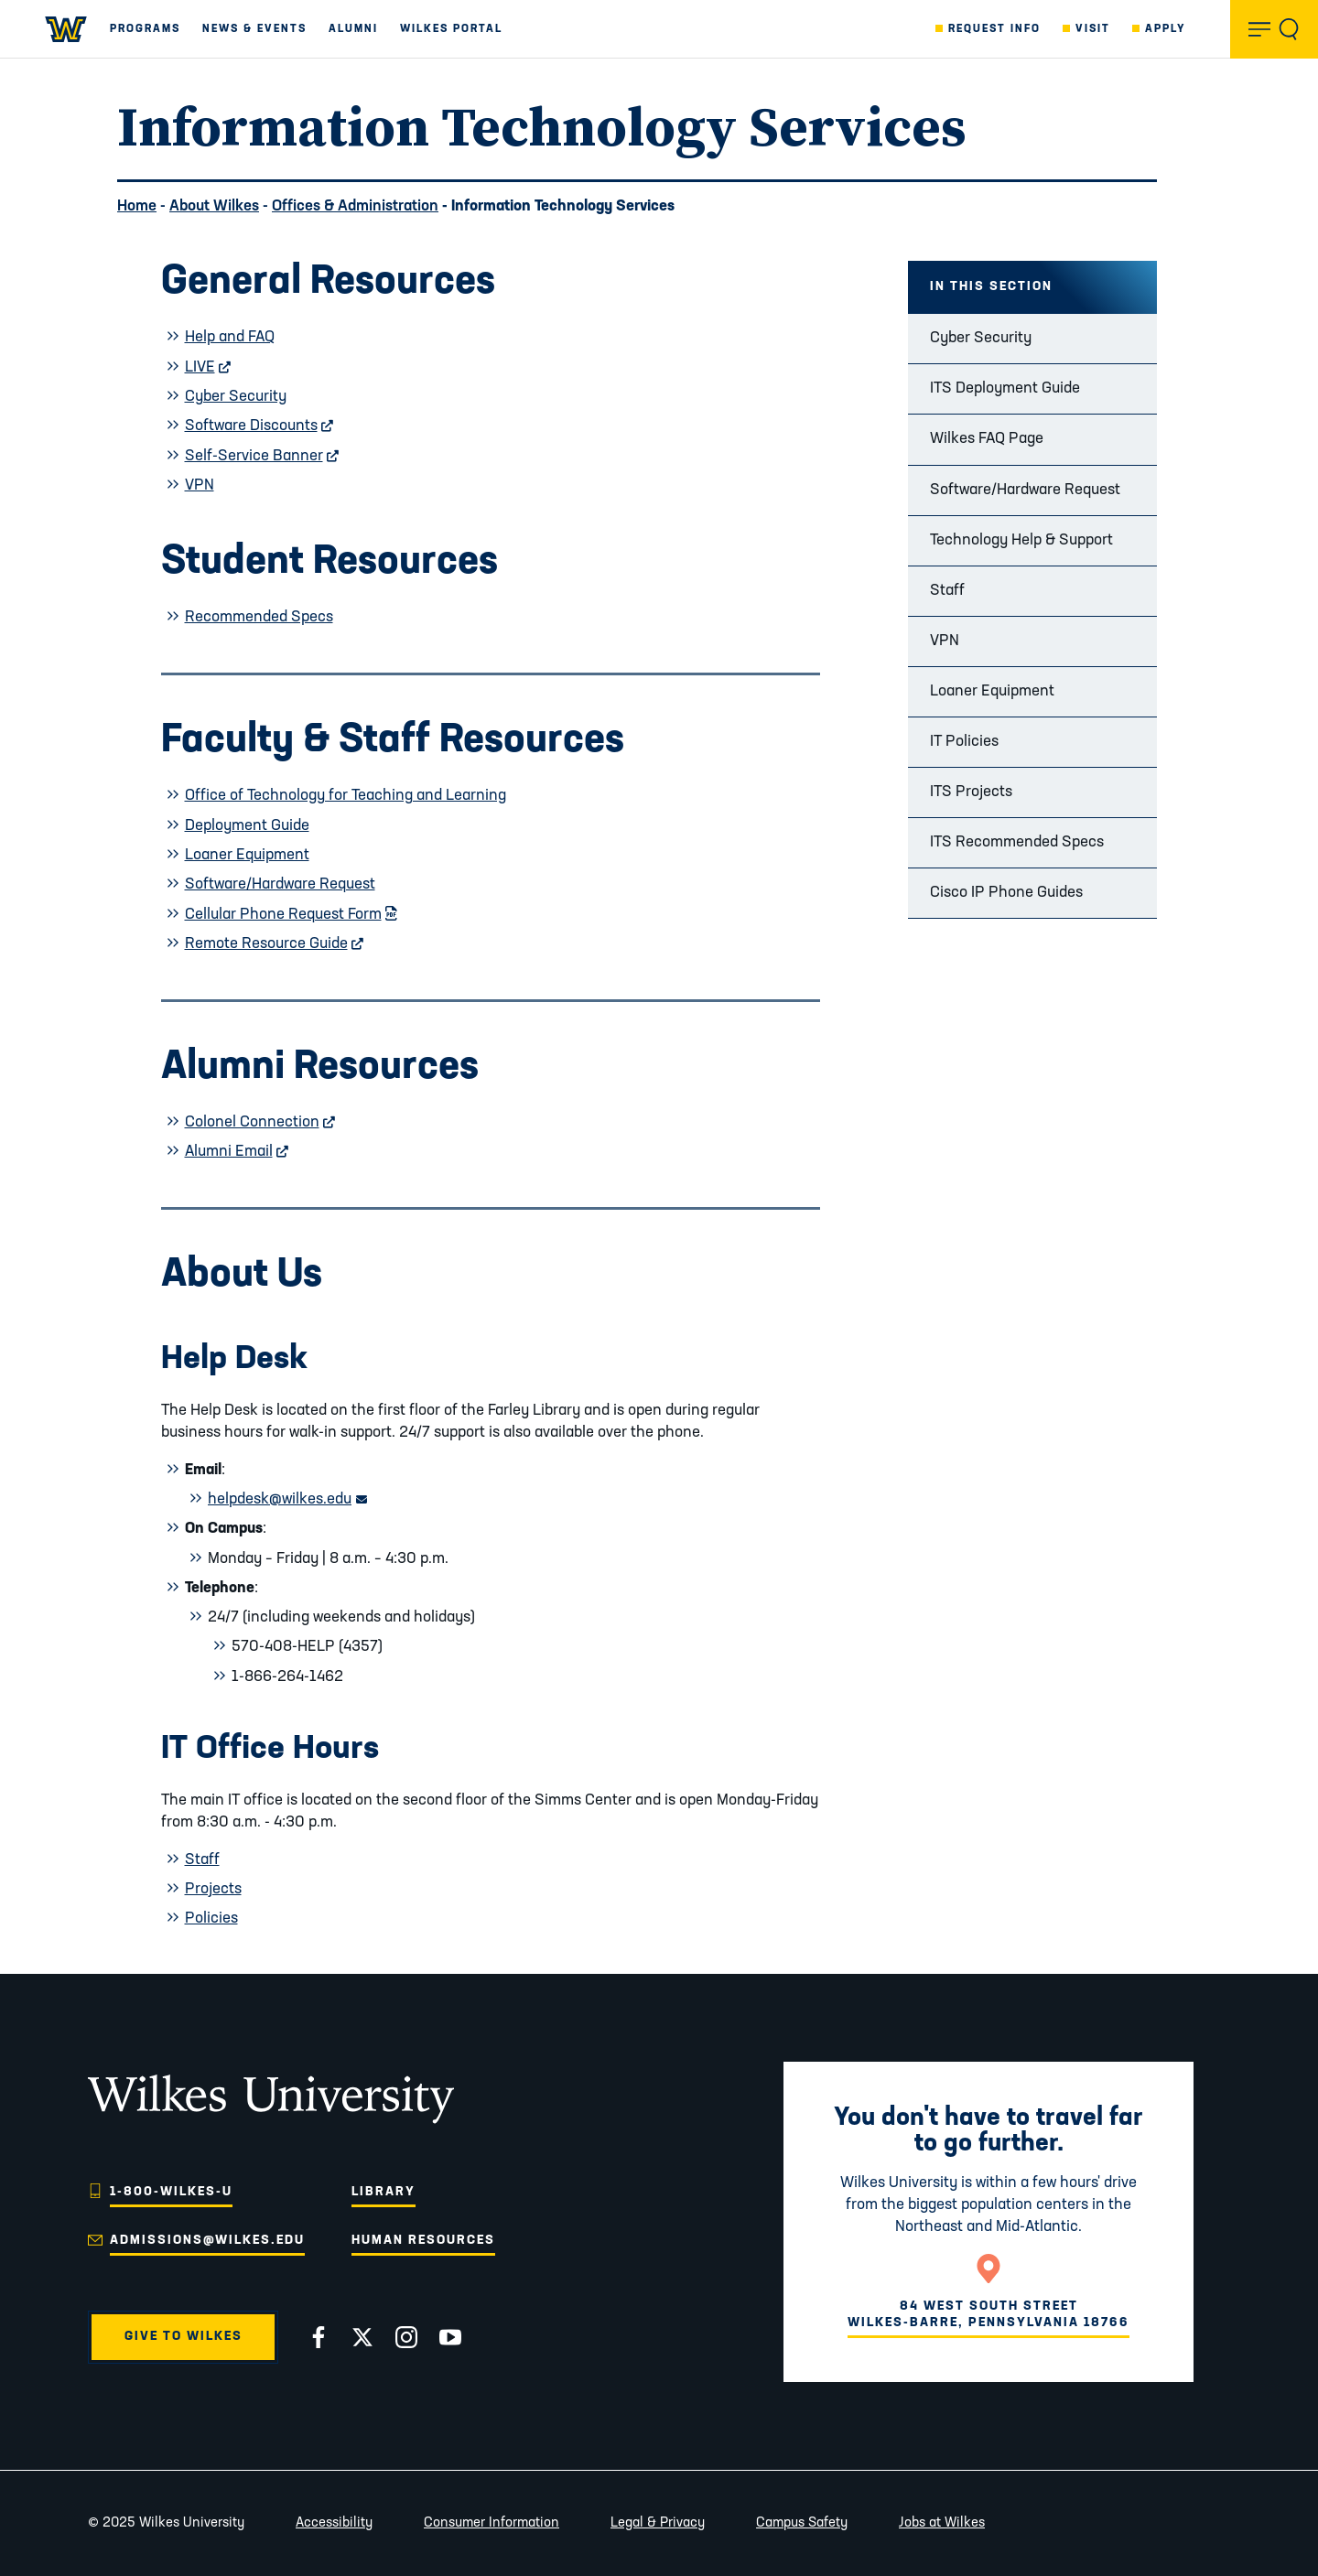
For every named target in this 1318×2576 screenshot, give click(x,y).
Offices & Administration (355, 206)
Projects (213, 1889)
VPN (944, 641)
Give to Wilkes (183, 2337)
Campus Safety (802, 2523)
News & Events (254, 29)
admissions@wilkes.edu (207, 2240)
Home (137, 206)
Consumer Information (491, 2523)
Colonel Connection (260, 1122)
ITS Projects (971, 792)
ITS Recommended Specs (1017, 842)
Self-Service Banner (262, 456)
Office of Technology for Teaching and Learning (345, 795)
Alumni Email (237, 1151)
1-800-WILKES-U (171, 2192)
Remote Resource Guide (274, 944)
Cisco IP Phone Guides (1006, 892)
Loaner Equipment (992, 691)
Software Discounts (259, 426)
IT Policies (964, 741)
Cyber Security (981, 338)
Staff (947, 590)
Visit (1092, 29)
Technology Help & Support (1021, 540)
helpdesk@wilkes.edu (287, 1499)
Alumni (353, 29)
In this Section (991, 287)
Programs (145, 29)
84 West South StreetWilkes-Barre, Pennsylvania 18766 (988, 2315)
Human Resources (423, 2240)
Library (383, 2192)
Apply (1165, 29)
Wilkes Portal (451, 29)
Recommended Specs (259, 617)
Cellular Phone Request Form (291, 914)
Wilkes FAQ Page (986, 439)
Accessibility (334, 2523)
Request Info (994, 29)
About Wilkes (214, 206)
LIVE (208, 367)
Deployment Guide (247, 826)
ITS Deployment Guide (1005, 388)
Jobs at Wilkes (942, 2523)
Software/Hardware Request (1025, 490)
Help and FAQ (230, 337)
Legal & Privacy (657, 2523)
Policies (211, 1918)
